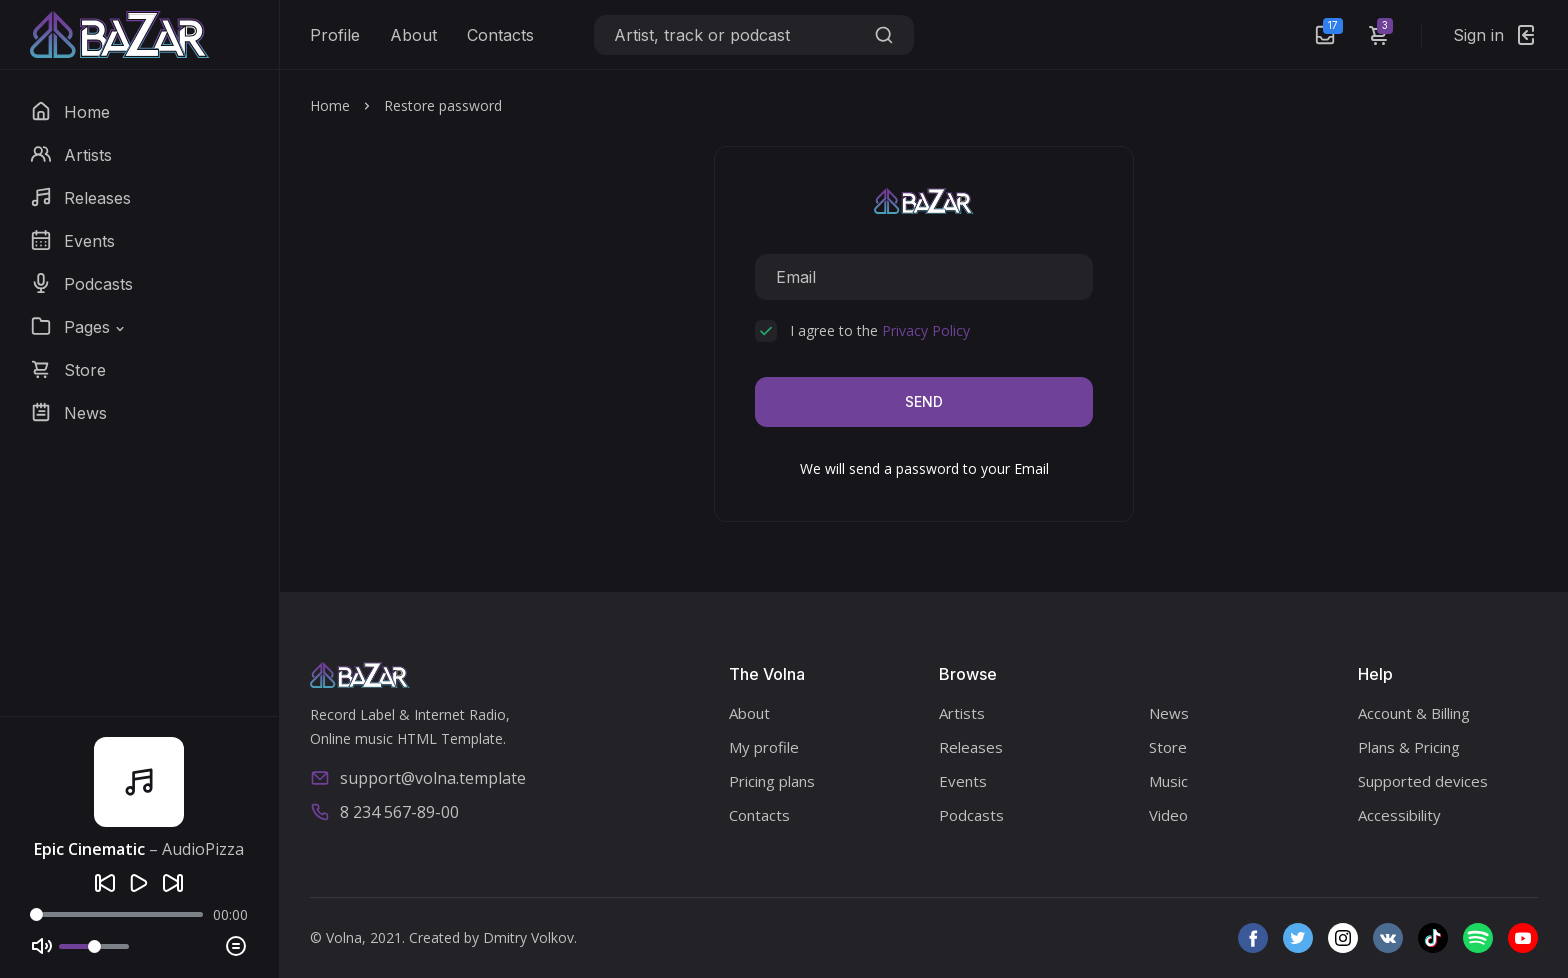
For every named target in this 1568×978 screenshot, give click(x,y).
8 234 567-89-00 (384, 812)
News (1169, 713)
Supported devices (1423, 781)
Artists (962, 713)
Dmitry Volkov (528, 937)
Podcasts (971, 815)
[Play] (139, 883)
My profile (764, 747)
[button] (79, 327)
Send (924, 401)
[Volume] (94, 946)
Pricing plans (772, 781)
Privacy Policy (926, 330)
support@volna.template (418, 778)
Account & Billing (1414, 713)
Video (1168, 815)
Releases (971, 747)
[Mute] (42, 946)
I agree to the (880, 330)
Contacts (500, 35)
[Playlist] (236, 946)
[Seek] (116, 914)
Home (330, 105)
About (413, 35)
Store (1168, 747)
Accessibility (1399, 815)
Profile (335, 35)
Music (1168, 781)
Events (963, 781)
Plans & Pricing (1409, 747)
